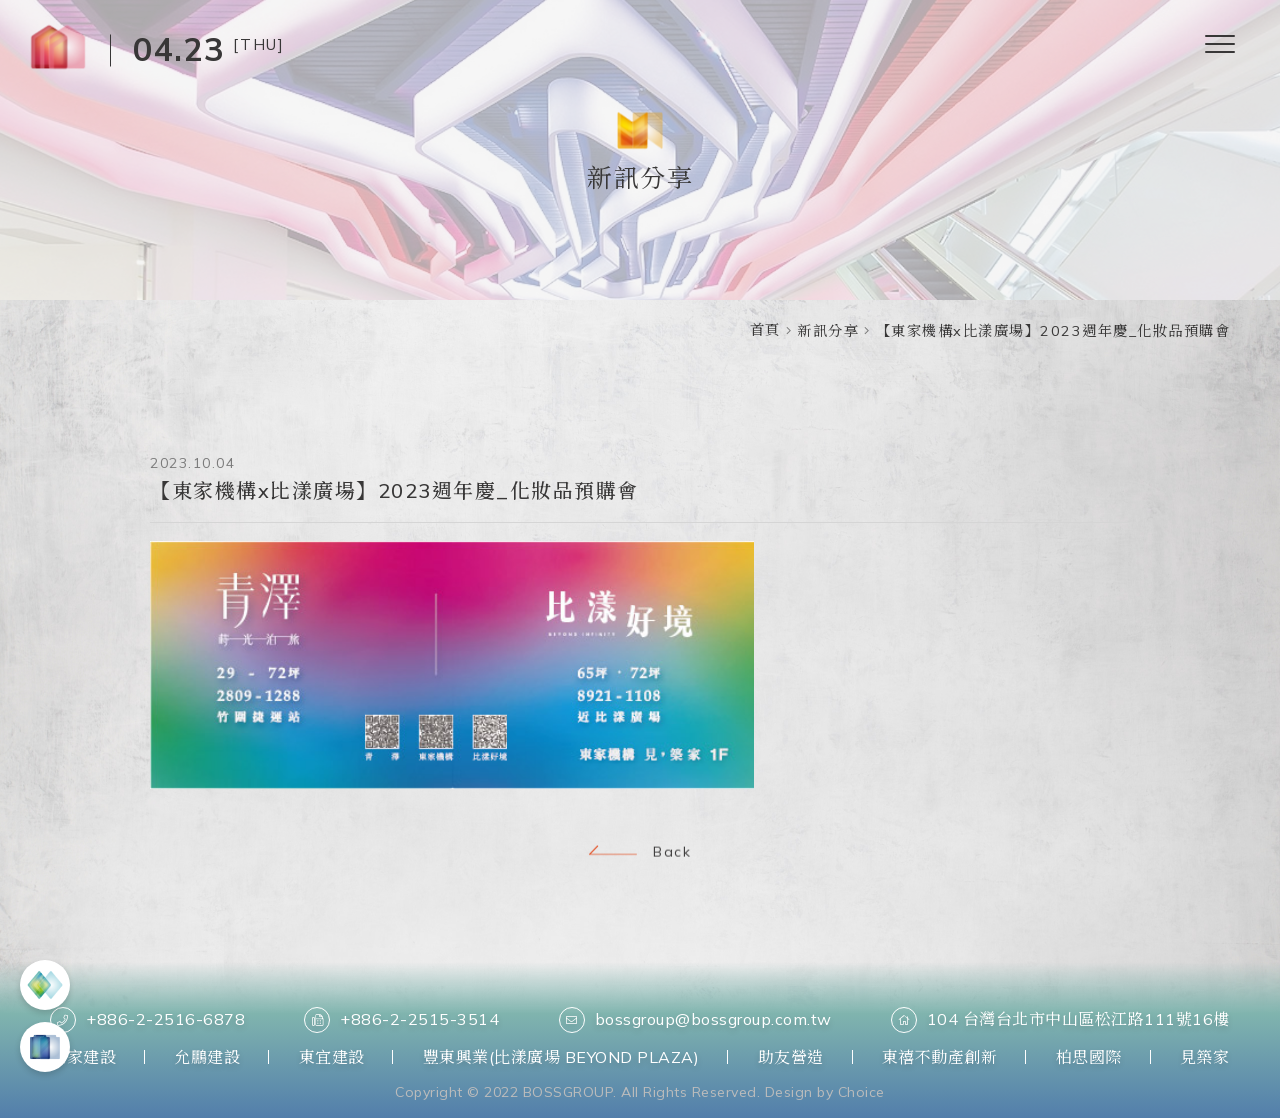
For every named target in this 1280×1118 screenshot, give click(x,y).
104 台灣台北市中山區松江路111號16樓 (1060, 1020)
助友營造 (791, 1057)
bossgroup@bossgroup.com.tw (695, 1020)
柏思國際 (1089, 1057)
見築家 (1205, 1057)
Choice (861, 1092)
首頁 (765, 330)
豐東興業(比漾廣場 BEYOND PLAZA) (561, 1057)
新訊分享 (828, 331)
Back (640, 853)
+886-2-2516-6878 (147, 1020)
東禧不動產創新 (940, 1057)
